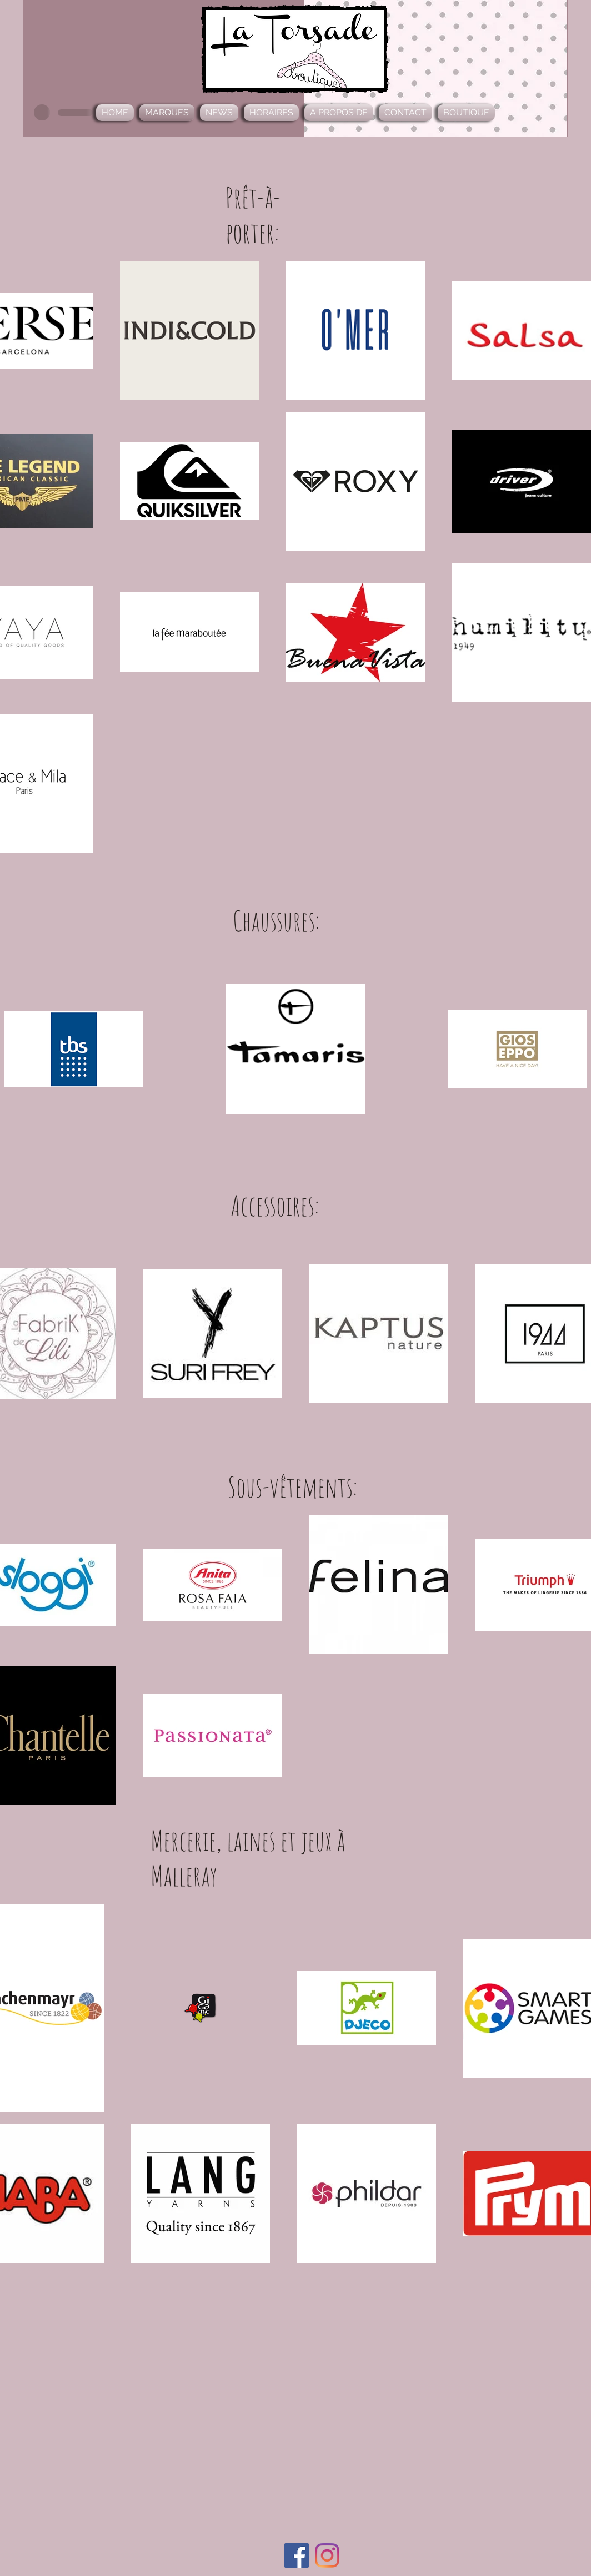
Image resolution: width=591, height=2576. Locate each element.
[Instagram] (327, 2555)
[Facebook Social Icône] (296, 2555)
